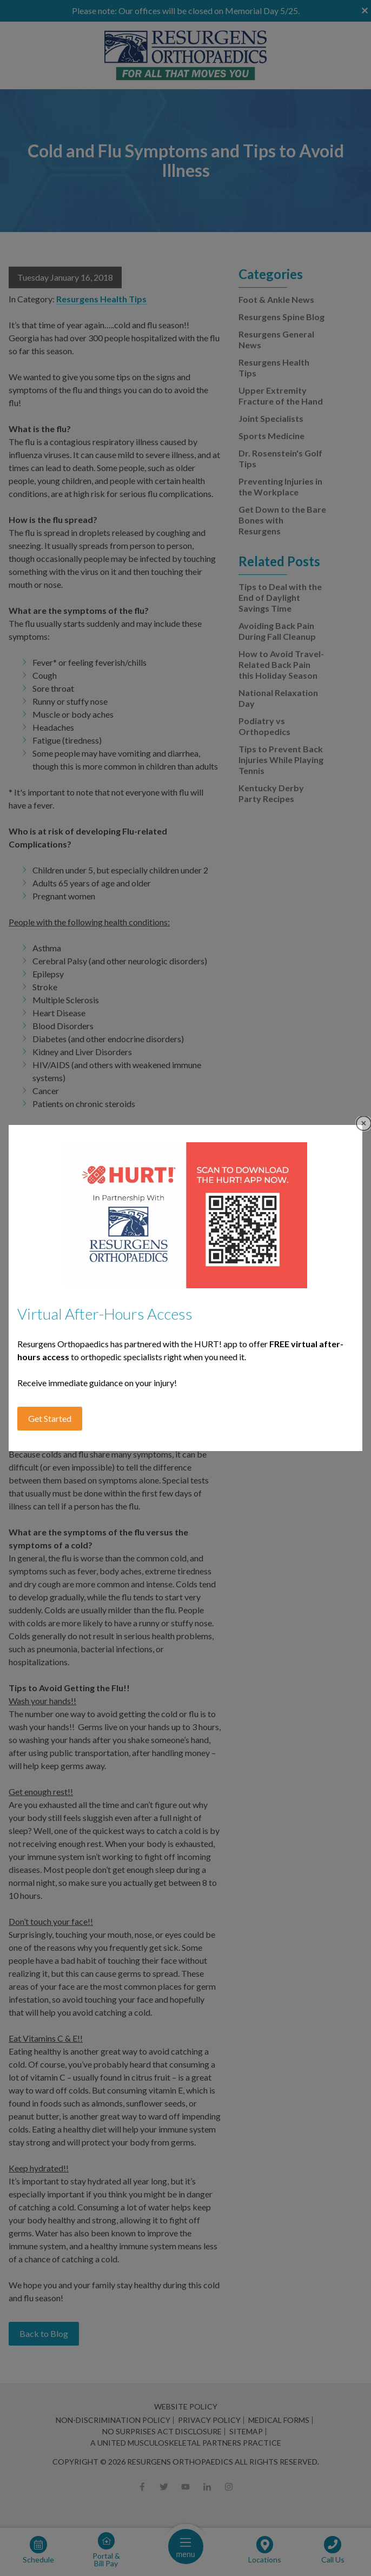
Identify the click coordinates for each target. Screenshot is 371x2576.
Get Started (49, 1418)
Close (363, 1123)
